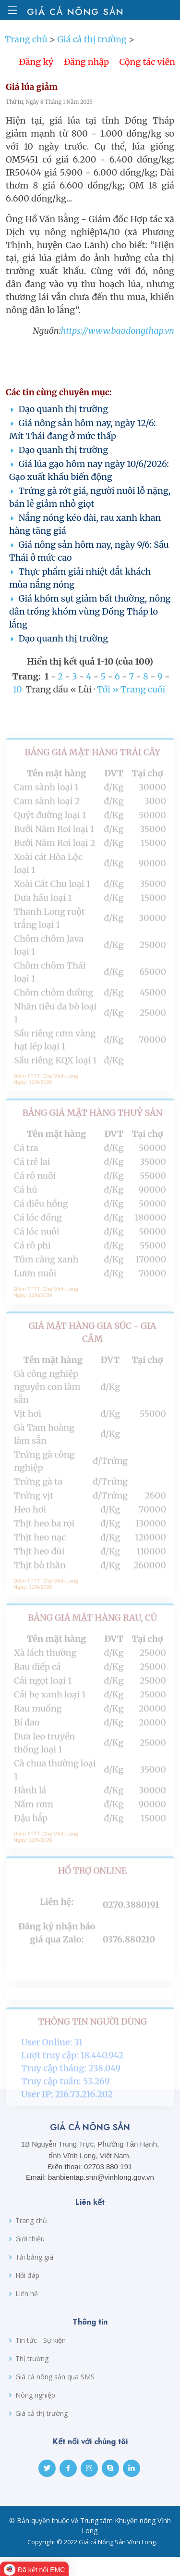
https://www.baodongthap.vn (117, 341)
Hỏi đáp (27, 2275)
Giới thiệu (30, 2239)
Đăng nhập (86, 72)
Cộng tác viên (147, 72)
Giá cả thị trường (92, 50)
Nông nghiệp (35, 2395)
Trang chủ (26, 50)
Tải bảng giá (34, 2257)
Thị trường (31, 2358)
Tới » (108, 700)
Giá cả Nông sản (73, 11)
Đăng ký (36, 72)
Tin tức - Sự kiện (40, 2340)
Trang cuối (142, 700)
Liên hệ (26, 2293)
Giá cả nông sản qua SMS (55, 2377)
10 (17, 700)
